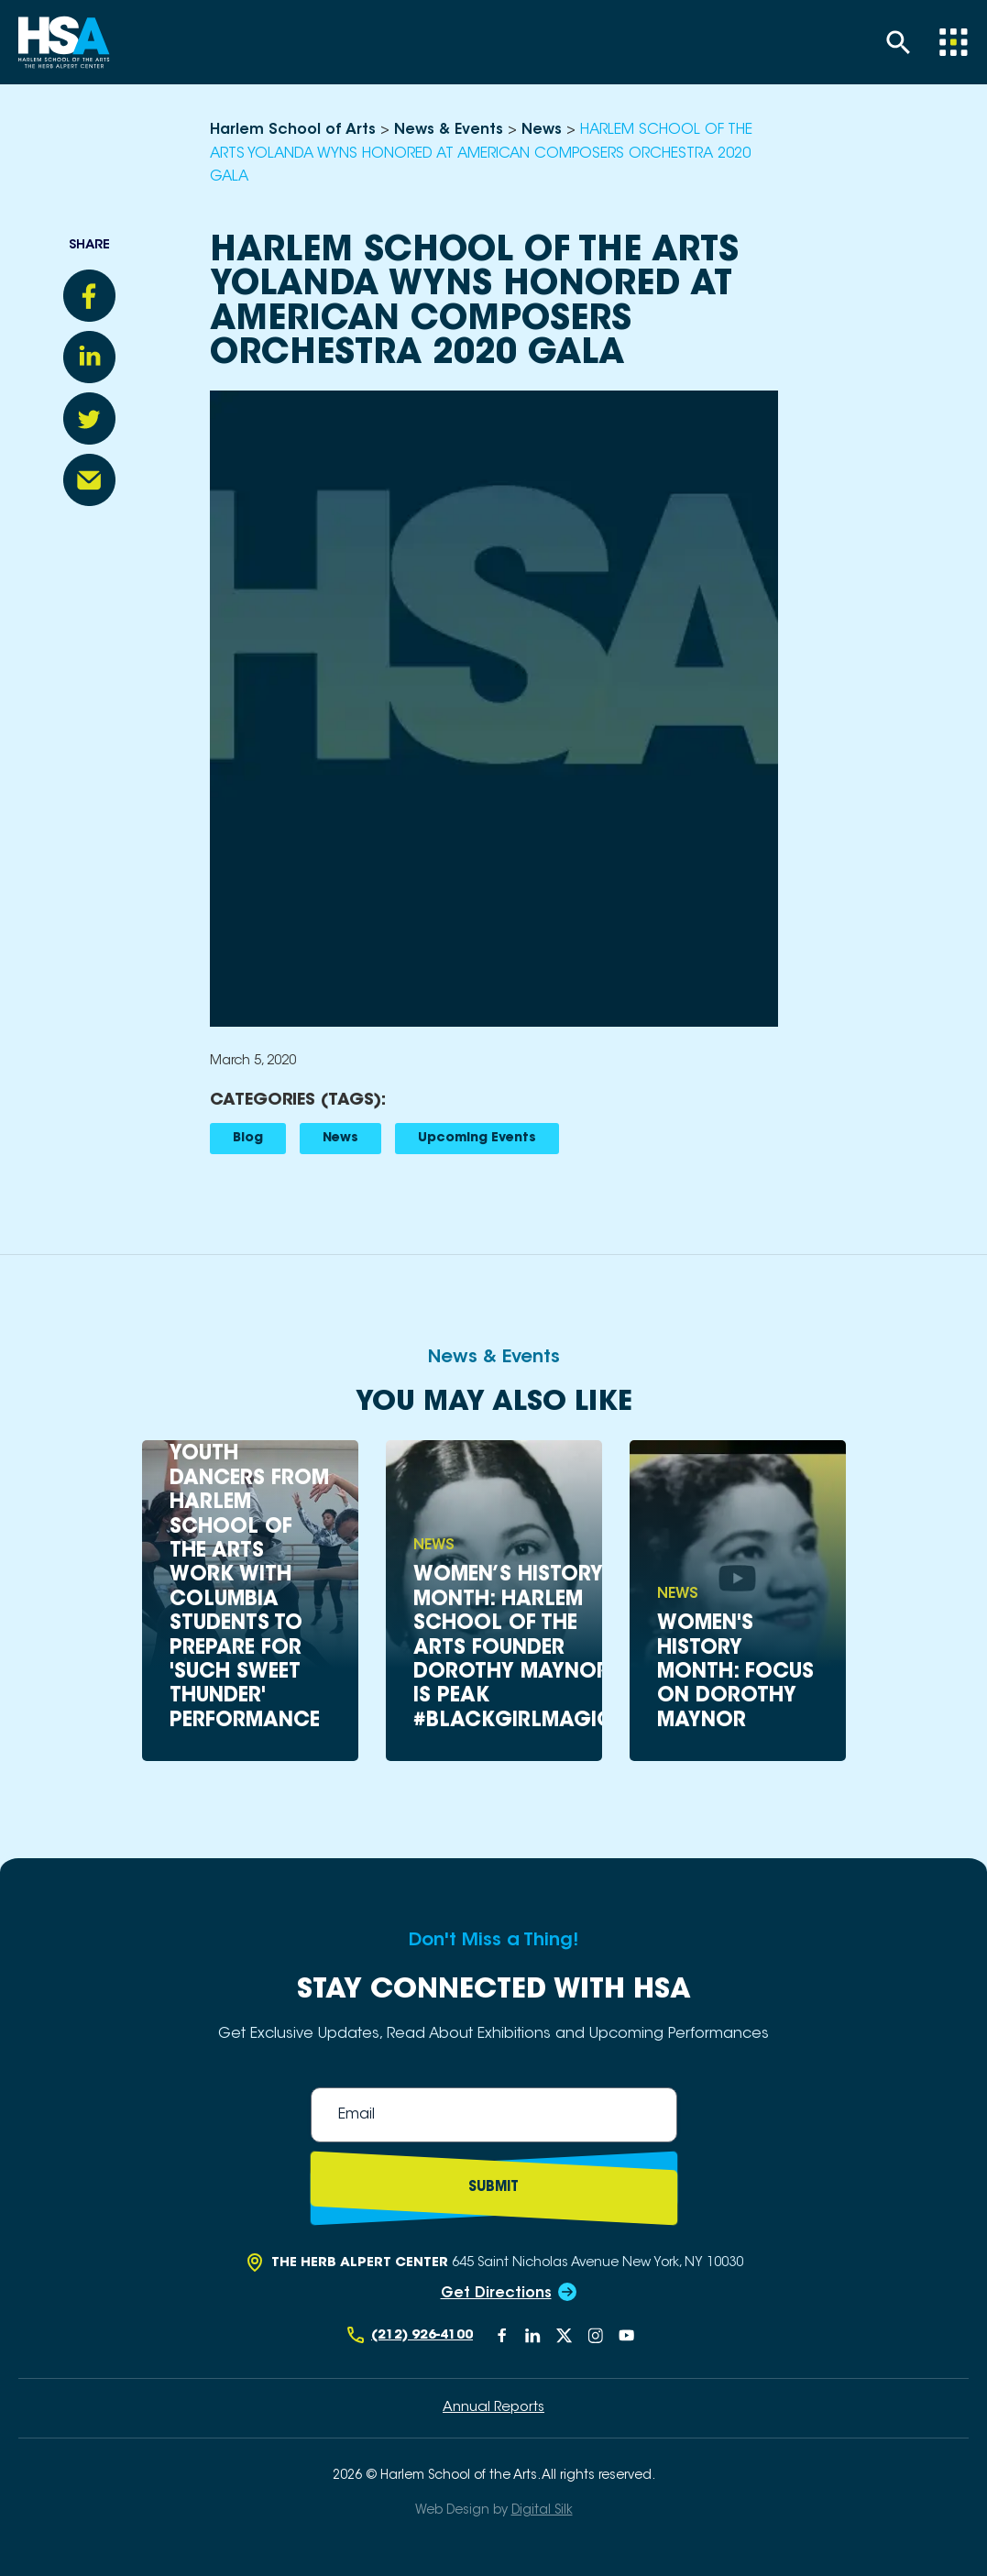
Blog (248, 1138)
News (340, 1138)
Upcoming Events (477, 1138)
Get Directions (496, 2293)
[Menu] (953, 42)
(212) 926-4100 (422, 2335)
